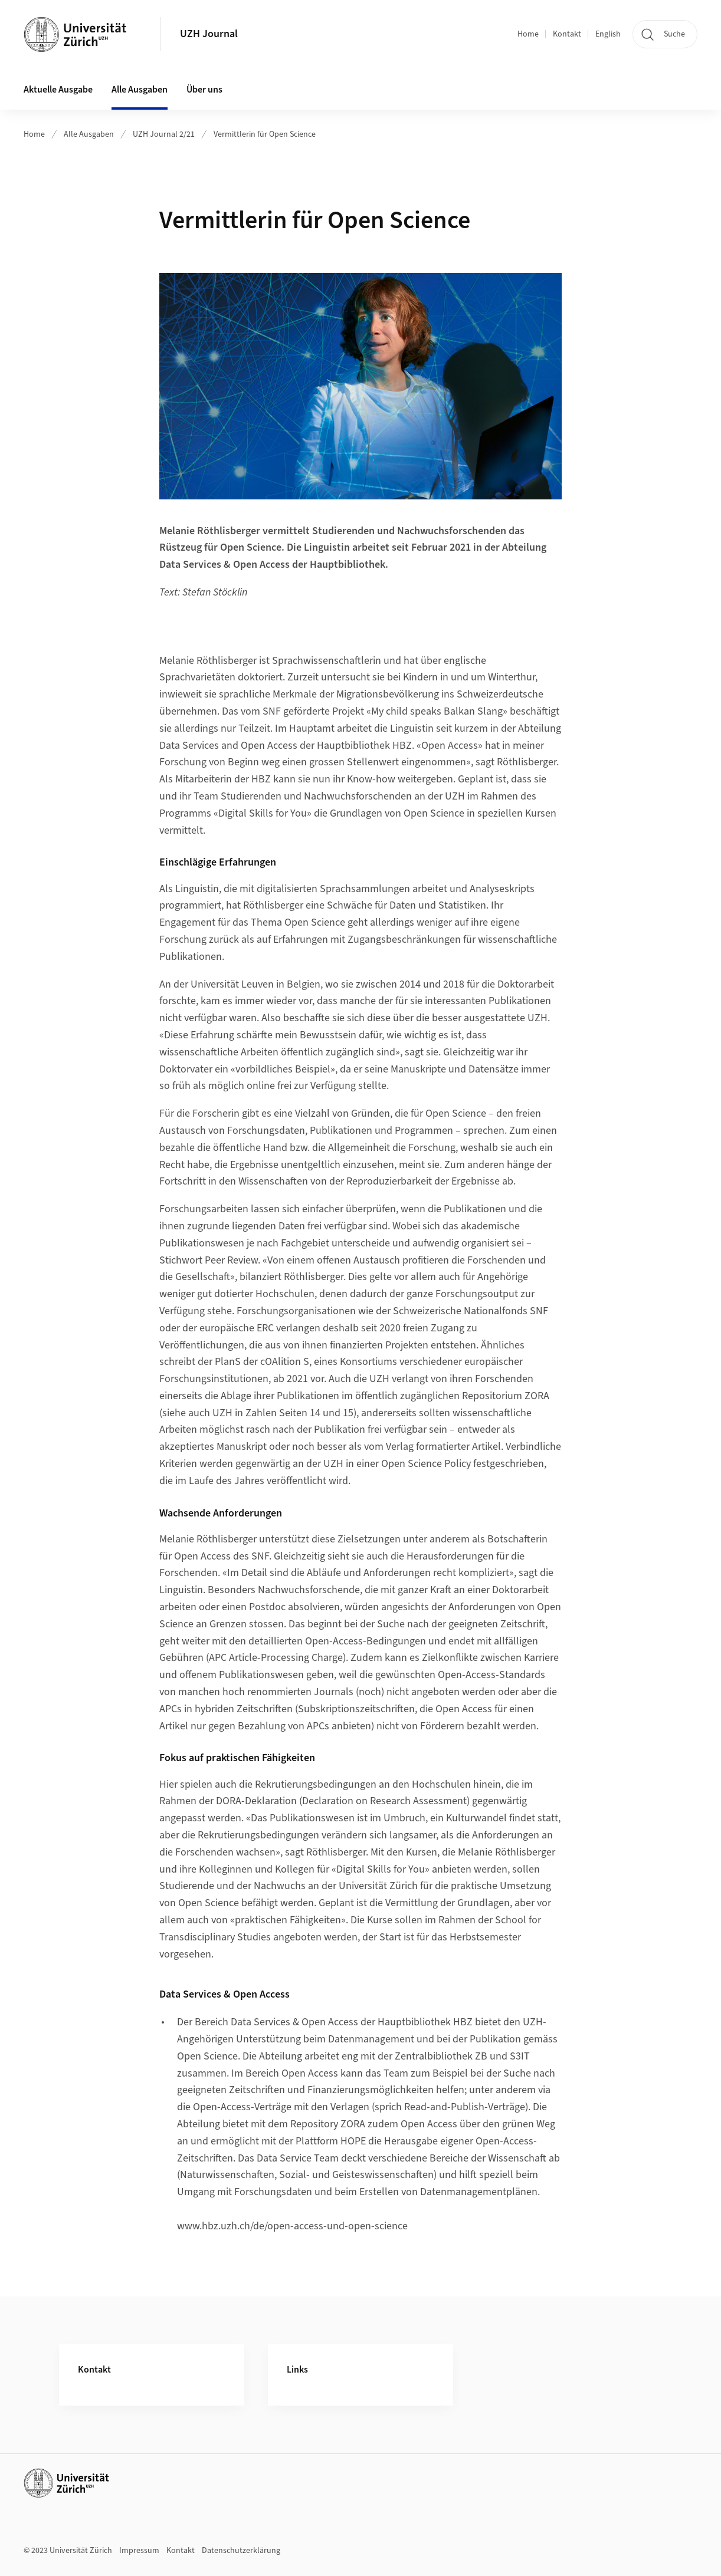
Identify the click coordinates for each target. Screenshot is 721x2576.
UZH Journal (209, 34)
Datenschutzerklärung (241, 2551)
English (608, 34)
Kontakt (567, 34)
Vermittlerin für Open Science (265, 134)
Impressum (139, 2551)
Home (528, 34)
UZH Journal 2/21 (164, 134)
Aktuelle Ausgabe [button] (58, 89)
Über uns (204, 89)
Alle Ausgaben (140, 89)
